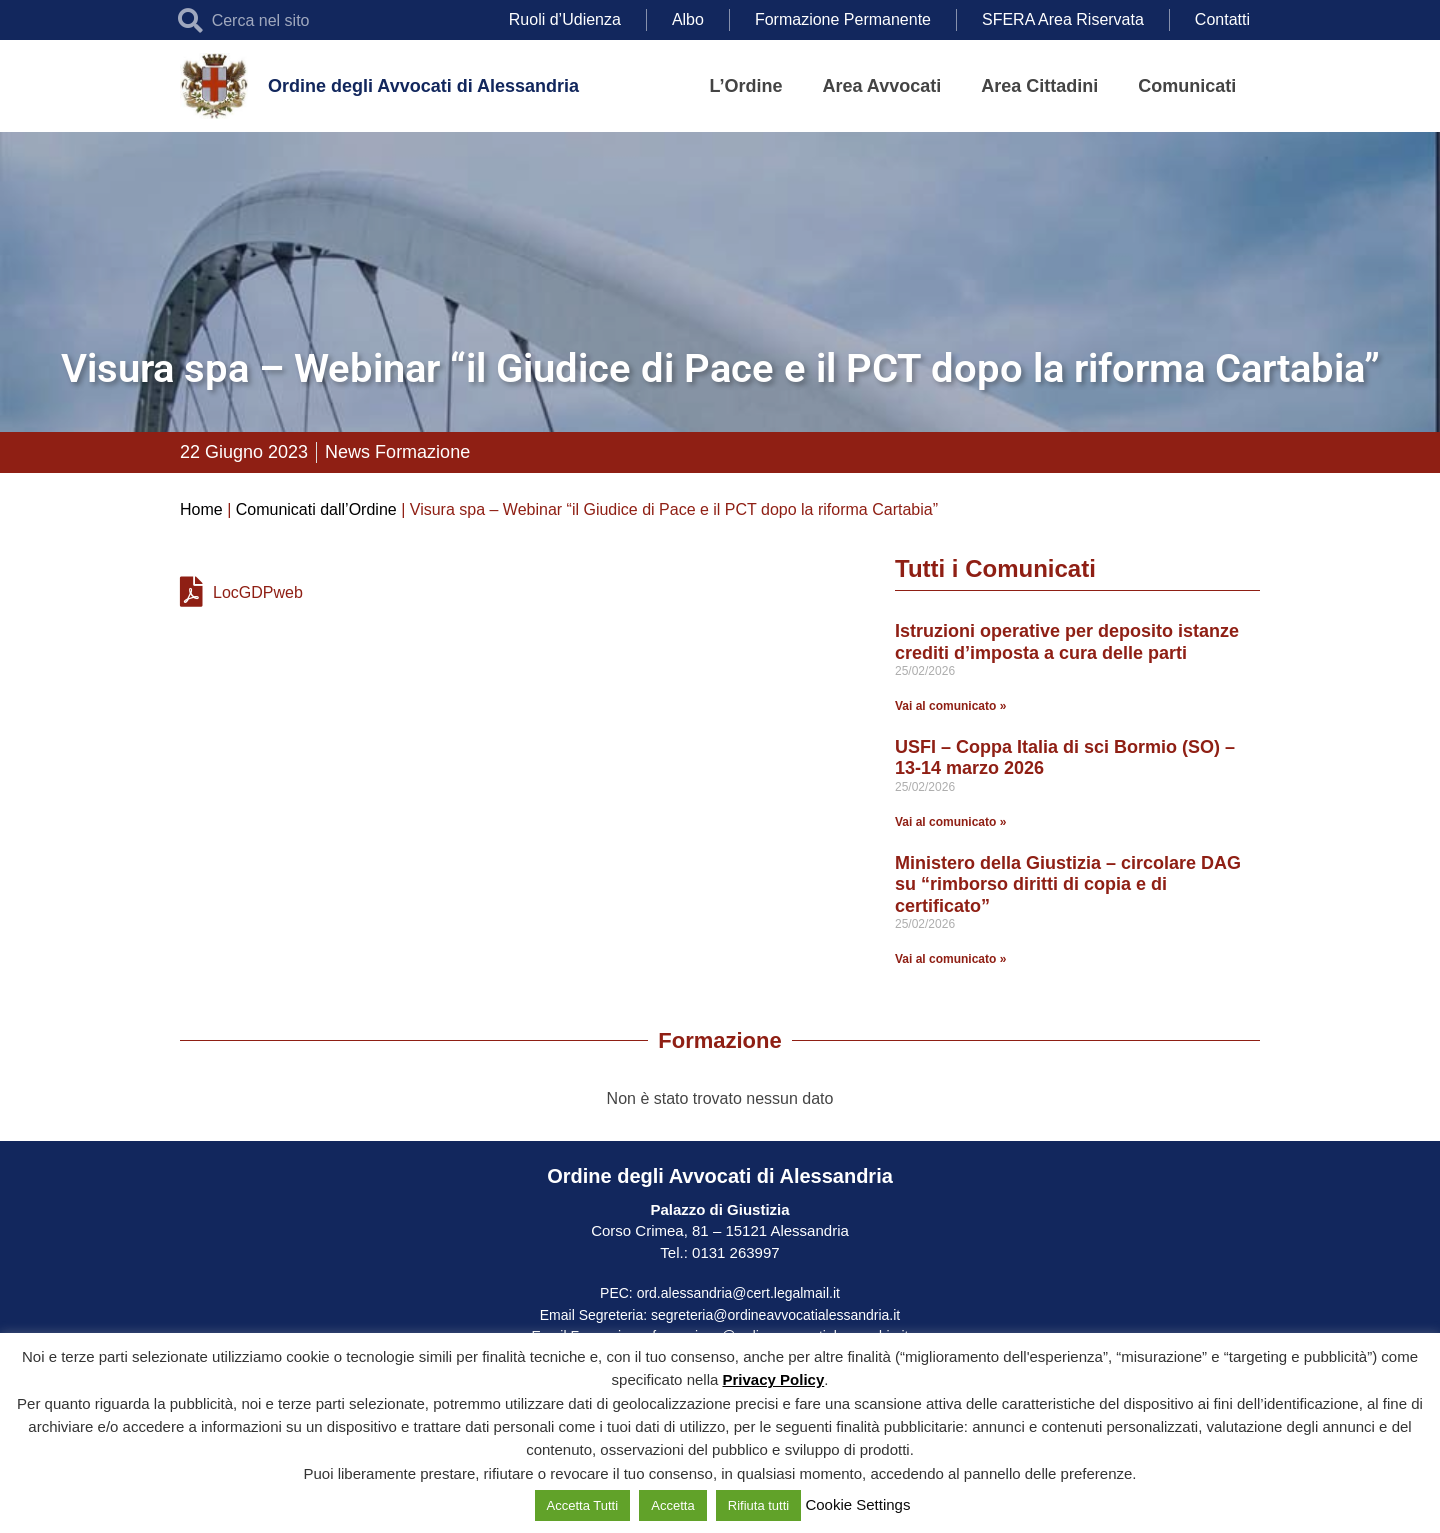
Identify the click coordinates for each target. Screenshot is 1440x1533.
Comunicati (1187, 86)
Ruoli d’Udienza (565, 19)
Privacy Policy (774, 1379)
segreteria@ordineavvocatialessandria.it (775, 1315)
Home (201, 509)
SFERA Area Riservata (1063, 19)
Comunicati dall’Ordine (316, 509)
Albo (688, 19)
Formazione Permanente (843, 19)
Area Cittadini (1039, 86)
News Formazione (397, 452)
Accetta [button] (672, 1505)
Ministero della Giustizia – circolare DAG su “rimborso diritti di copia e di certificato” (1068, 884)
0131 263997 (734, 1252)
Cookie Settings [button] (857, 1504)
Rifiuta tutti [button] (758, 1505)
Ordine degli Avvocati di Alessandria (423, 86)
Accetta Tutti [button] (583, 1505)
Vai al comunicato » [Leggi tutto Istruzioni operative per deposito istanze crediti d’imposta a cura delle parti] (950, 706)
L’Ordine (746, 86)
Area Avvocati (882, 86)
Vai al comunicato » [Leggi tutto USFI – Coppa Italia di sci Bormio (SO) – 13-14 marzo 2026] (950, 822)
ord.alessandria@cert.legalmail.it (738, 1293)
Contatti (1222, 19)
